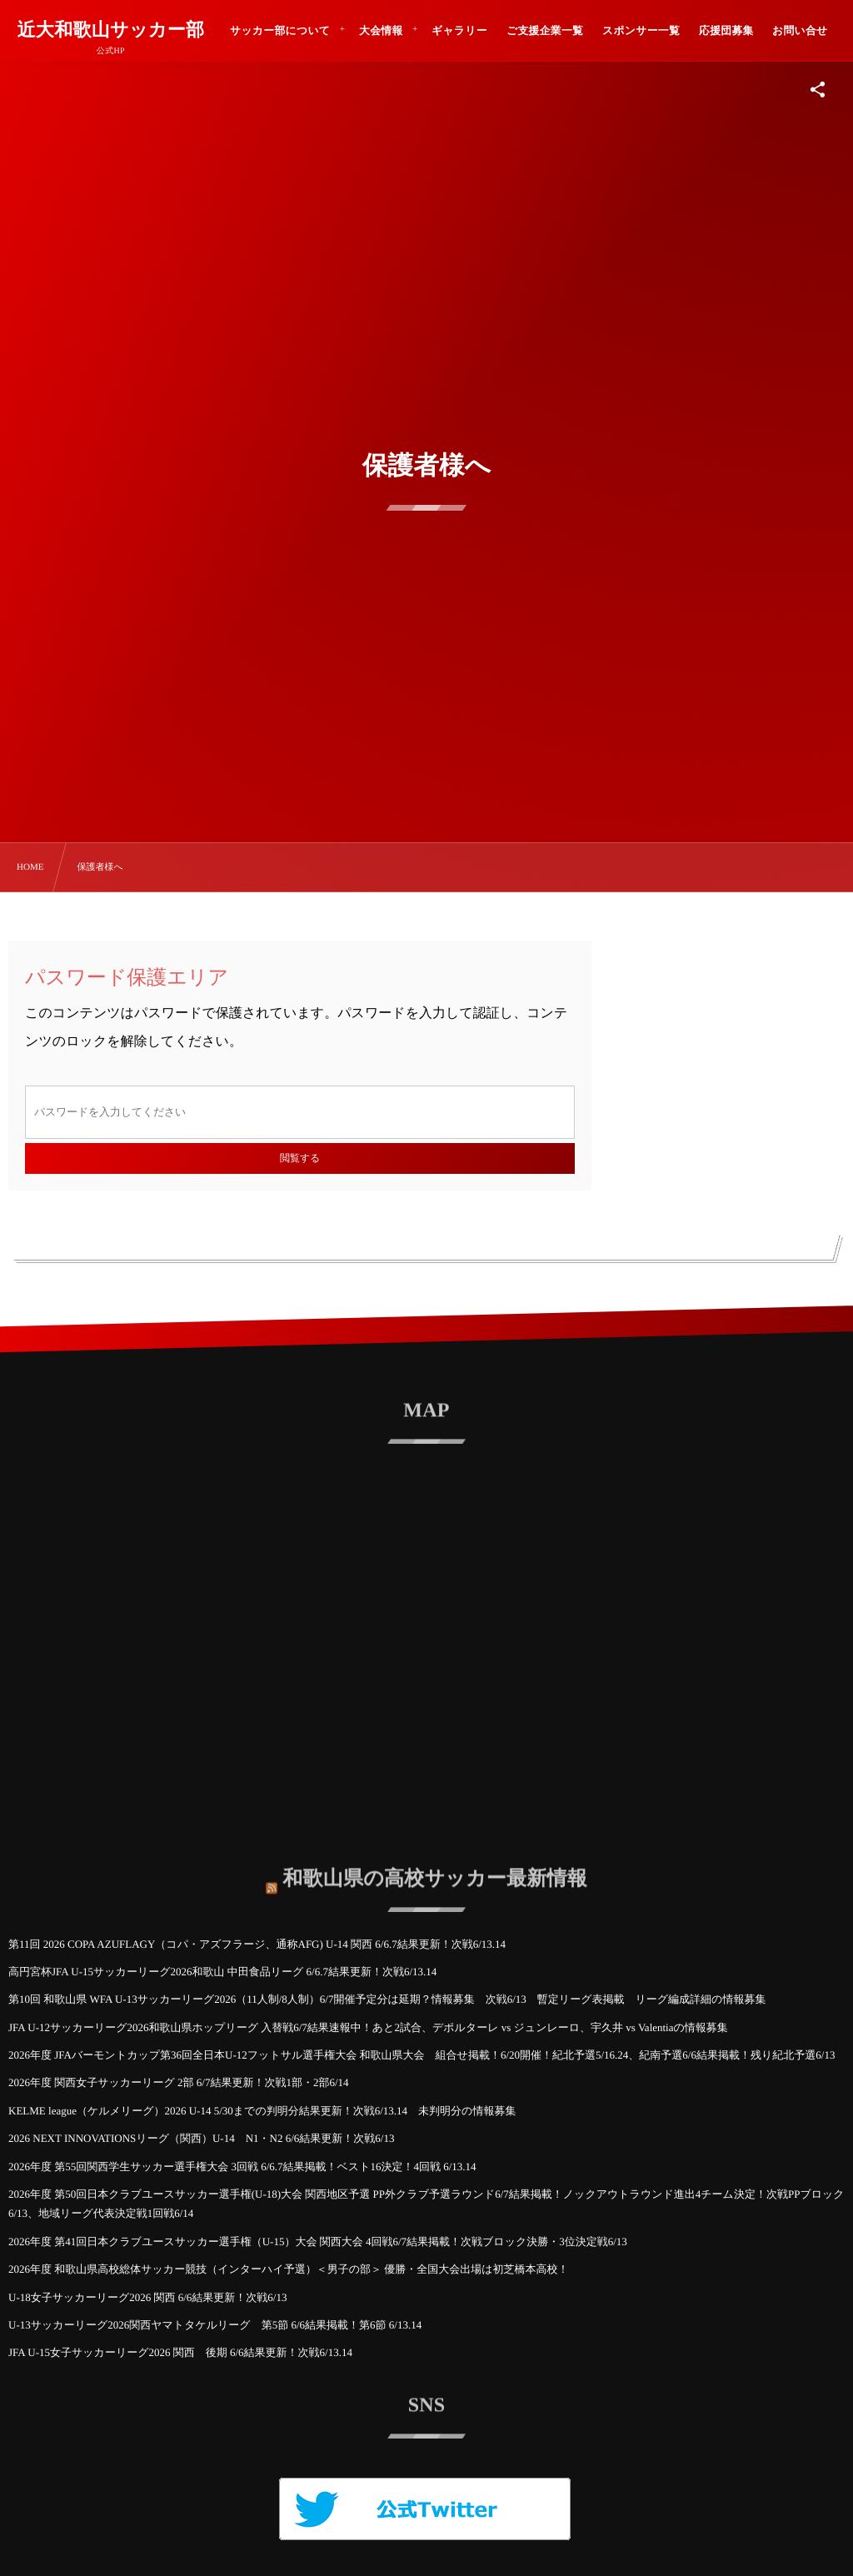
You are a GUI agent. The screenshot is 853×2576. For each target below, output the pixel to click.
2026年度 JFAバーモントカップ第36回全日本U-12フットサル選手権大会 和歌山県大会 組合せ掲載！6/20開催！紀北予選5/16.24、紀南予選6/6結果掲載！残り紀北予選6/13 (421, 2055)
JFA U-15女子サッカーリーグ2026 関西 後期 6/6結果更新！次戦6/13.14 (180, 2352)
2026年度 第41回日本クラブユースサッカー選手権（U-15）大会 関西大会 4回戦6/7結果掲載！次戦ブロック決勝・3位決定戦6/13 (317, 2241)
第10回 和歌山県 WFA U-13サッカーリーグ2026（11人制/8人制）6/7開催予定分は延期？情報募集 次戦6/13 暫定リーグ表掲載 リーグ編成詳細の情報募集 (387, 1999)
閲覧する (300, 1158)
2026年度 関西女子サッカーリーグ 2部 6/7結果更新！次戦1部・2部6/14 (178, 2082)
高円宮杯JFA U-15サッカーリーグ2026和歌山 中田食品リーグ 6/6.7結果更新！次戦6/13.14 (222, 1971)
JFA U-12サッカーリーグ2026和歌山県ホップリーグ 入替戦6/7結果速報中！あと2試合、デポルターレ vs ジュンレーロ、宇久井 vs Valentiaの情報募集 (368, 2027)
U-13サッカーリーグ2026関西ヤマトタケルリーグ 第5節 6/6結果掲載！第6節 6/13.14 (215, 2325)
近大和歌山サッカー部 (110, 30)
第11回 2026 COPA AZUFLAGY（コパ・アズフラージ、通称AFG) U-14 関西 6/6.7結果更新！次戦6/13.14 (257, 1944)
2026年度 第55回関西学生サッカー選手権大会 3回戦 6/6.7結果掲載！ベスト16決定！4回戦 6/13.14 (242, 2166)
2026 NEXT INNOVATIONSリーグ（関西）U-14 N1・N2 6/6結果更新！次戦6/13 (201, 2138)
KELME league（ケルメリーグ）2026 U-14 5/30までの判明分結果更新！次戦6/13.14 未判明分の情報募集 (262, 2110)
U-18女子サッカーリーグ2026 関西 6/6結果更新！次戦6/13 (147, 2297)
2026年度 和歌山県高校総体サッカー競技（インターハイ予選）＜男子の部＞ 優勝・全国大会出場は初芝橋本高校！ (288, 2269)
